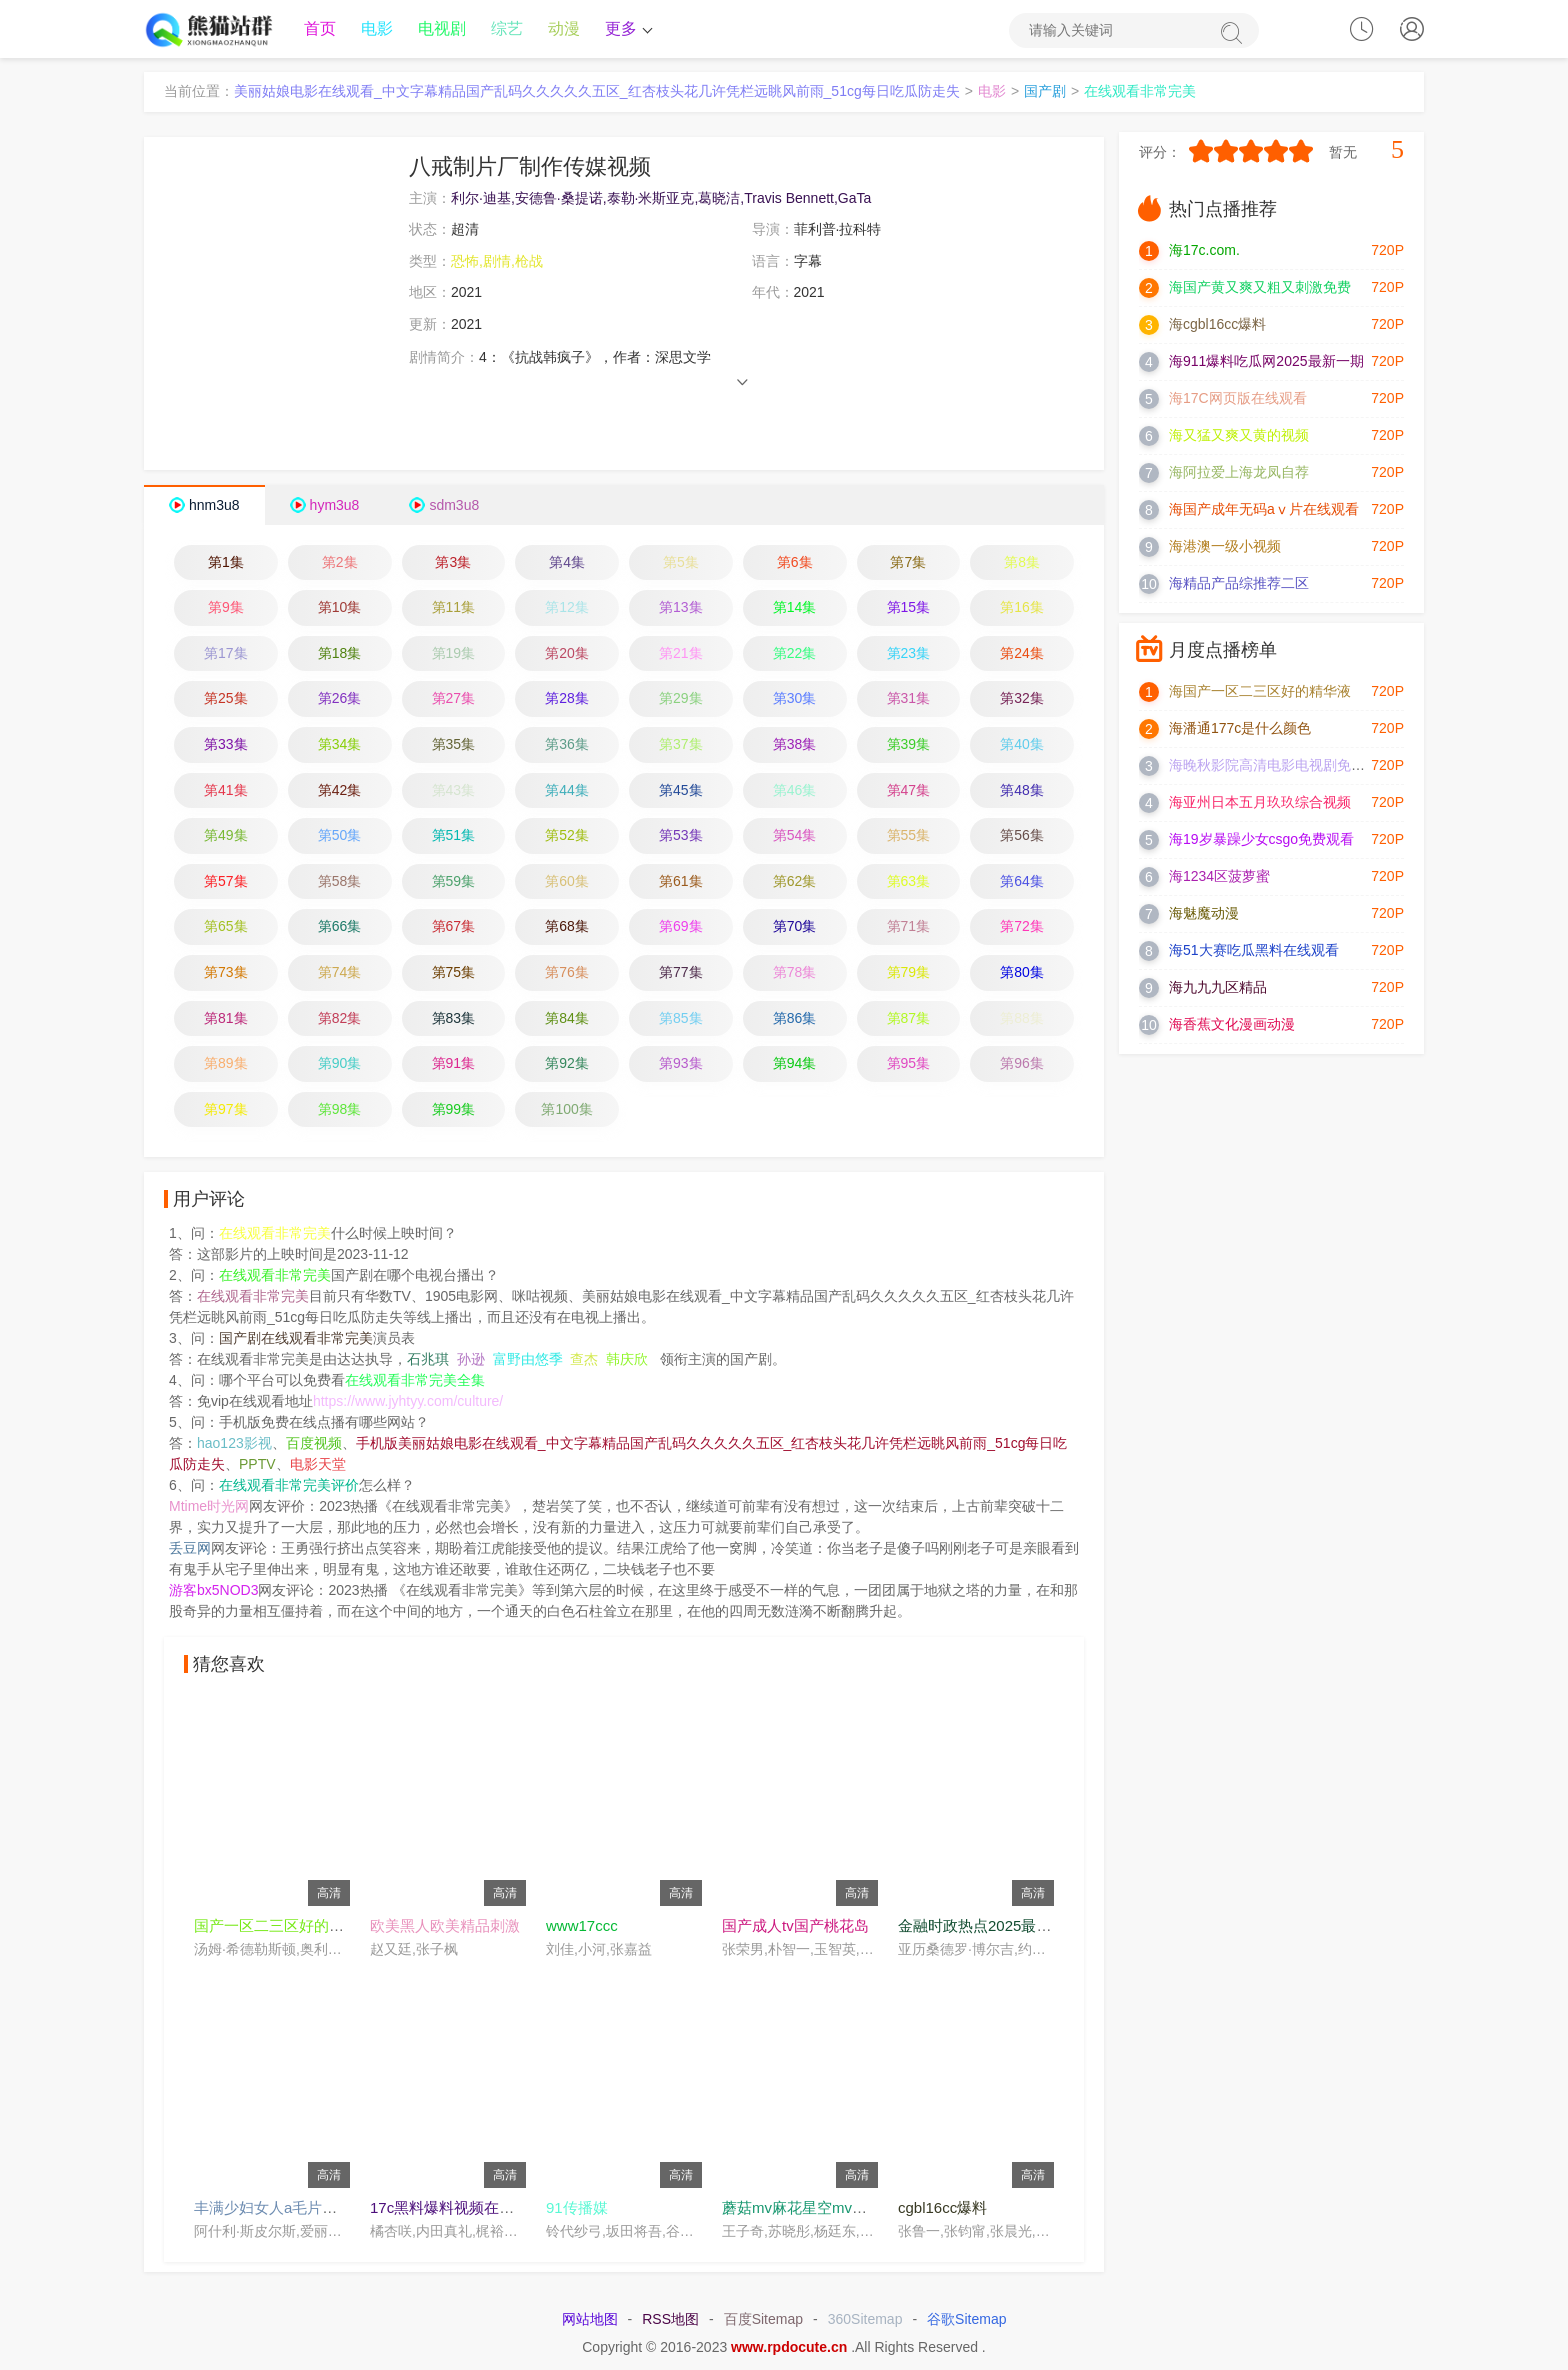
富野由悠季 (528, 1361)
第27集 (454, 700)
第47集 (909, 791)
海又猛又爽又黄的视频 (1239, 437)
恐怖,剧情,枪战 (497, 262)
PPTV (257, 1466)
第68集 (567, 928)
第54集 (795, 837)
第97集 (226, 1110)
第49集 (226, 837)
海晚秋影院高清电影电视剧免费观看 (1281, 767)
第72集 (1022, 928)
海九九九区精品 (1218, 989)
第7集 (908, 563)
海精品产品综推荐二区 (1239, 585)
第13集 (681, 609)
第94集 (795, 1065)
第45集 (681, 791)
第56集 (1022, 837)
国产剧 (1045, 93)
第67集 (454, 928)
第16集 (1022, 609)
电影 (377, 29)
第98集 (340, 1110)
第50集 (340, 837)
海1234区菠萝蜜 (1219, 878)
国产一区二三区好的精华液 (284, 1926)
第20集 (567, 654)
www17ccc (582, 1926)
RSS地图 (670, 2321)
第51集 (454, 837)
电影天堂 (318, 1466)
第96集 (1022, 1065)
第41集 (226, 791)
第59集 (454, 882)
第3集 (453, 563)
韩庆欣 (627, 1361)
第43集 (454, 791)
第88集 (1022, 1019)
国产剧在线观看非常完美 (296, 1340)
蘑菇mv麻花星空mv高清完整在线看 (839, 2208)
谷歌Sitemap (966, 2321)
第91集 (454, 1065)
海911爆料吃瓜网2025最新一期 (1266, 363)
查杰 (584, 1361)
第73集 (226, 973)
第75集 (454, 973)
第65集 (226, 928)
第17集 (226, 654)
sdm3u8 (454, 506)
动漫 (564, 29)
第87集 (909, 1019)
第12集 (567, 609)
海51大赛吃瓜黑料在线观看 (1254, 952)
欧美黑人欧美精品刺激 (445, 1926)
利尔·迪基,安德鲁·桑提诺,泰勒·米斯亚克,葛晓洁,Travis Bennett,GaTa (661, 199)
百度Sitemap (763, 2321)
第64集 (1022, 882)
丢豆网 (190, 1550)
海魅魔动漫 (1204, 915)
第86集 (795, 1019)
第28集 (567, 700)
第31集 (909, 700)
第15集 (909, 609)
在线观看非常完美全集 (415, 1382)
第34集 (340, 746)
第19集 (454, 654)
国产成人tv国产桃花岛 (795, 1926)
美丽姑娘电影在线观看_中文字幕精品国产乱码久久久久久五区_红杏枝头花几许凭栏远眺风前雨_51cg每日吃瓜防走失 (597, 93)
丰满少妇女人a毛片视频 (273, 2208)
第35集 (454, 746)
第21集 (681, 654)
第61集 (681, 882)
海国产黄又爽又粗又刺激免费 (1260, 289)
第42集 (340, 791)
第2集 (340, 563)
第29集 (681, 700)
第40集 (1022, 746)
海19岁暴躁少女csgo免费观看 (1261, 841)
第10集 (340, 609)
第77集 (681, 973)
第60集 (567, 882)
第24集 (1022, 654)
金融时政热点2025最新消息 (989, 1926)
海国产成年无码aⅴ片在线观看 (1264, 511)
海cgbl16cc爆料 (1217, 326)
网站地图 (590, 2321)
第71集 (909, 928)
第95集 (909, 1065)
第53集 (681, 837)
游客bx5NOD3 (213, 1592)
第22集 (795, 654)
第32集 (1022, 700)
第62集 (795, 882)
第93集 (681, 1065)
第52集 (567, 837)
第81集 (226, 1019)
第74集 (340, 973)
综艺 (507, 29)
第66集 (340, 928)
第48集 (1022, 791)
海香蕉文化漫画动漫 (1232, 1026)
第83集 (454, 1019)
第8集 (1022, 563)
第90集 (340, 1065)
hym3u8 (335, 506)
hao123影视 (234, 1445)
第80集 (1022, 973)
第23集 (909, 654)
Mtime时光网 (209, 1508)
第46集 (795, 791)
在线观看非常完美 (1140, 93)
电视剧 (442, 29)
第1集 (226, 563)
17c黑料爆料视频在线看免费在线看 (487, 2208)
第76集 (567, 973)
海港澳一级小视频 (1225, 548)
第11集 (454, 609)
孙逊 (471, 1361)
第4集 (567, 563)
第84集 (567, 1019)
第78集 (795, 973)
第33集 (226, 746)
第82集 (340, 1019)
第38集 (795, 746)
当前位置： (199, 93)
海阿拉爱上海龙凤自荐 (1239, 474)
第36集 (567, 746)
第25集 (226, 700)
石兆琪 (428, 1361)
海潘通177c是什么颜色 (1240, 730)
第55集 (909, 837)
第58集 (340, 882)
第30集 (795, 700)
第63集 (909, 882)
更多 (627, 29)
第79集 (909, 973)
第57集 (226, 882)
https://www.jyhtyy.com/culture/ (408, 1403)
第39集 (909, 746)
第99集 (454, 1110)
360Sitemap (865, 2321)
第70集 (795, 928)
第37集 (681, 746)
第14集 (795, 609)
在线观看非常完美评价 (289, 1487)
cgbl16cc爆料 (942, 2208)
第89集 (226, 1065)
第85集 (681, 1019)
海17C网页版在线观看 (1238, 400)
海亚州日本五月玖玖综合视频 (1260, 804)
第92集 (567, 1065)
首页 (320, 29)
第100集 (566, 1110)
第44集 (567, 791)
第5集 (681, 563)
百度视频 (314, 1445)
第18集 (340, 654)
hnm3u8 (214, 506)
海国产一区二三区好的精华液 (1260, 693)
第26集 (340, 700)
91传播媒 (577, 2208)
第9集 (226, 609)
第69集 (681, 928)
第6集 (795, 563)
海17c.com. (1204, 252)
